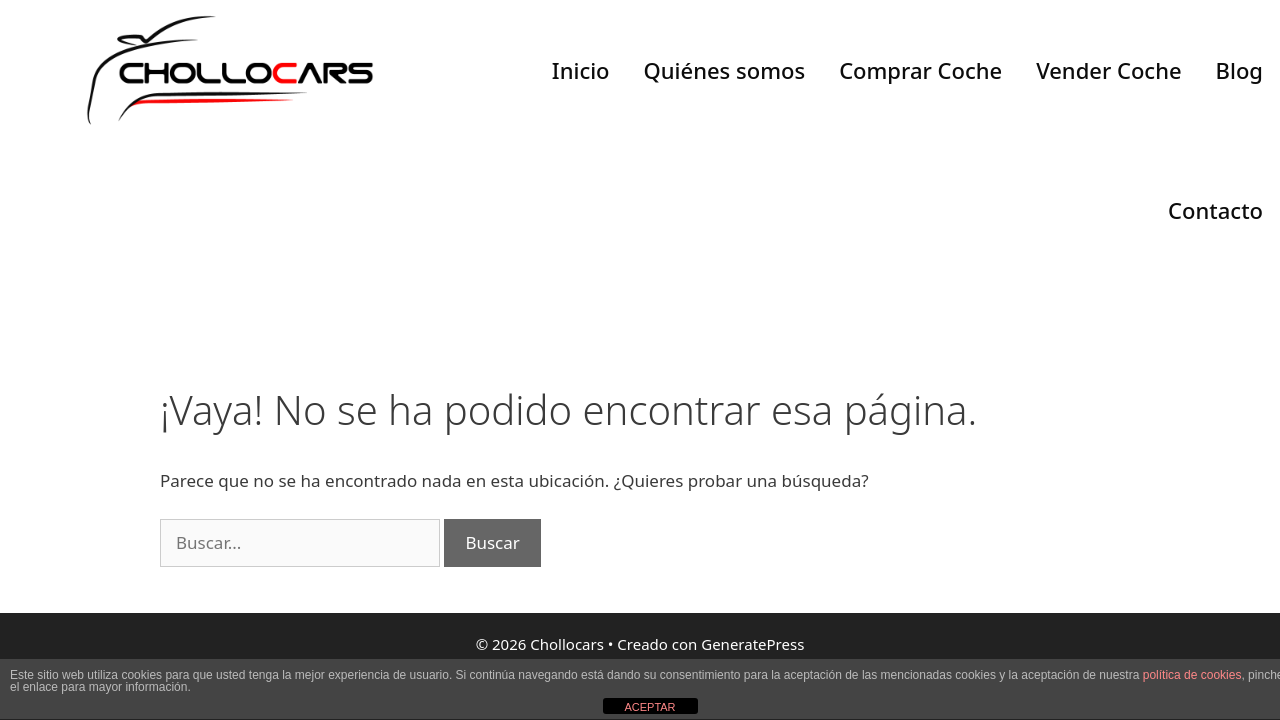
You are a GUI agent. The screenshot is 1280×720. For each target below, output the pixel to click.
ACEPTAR (649, 707)
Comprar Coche (920, 70)
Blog (1239, 70)
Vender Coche (1108, 70)
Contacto (1215, 210)
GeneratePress (752, 644)
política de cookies (1192, 675)
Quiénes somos (725, 70)
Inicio (581, 70)
